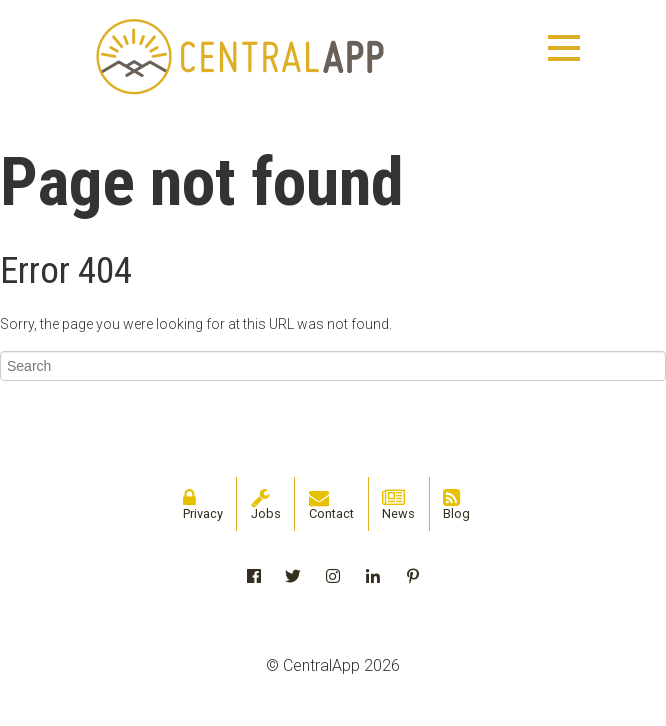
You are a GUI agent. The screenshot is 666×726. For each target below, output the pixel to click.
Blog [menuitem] (456, 504)
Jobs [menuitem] (266, 504)
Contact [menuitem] (331, 504)
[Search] (333, 366)
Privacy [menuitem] (203, 504)
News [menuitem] (398, 504)
